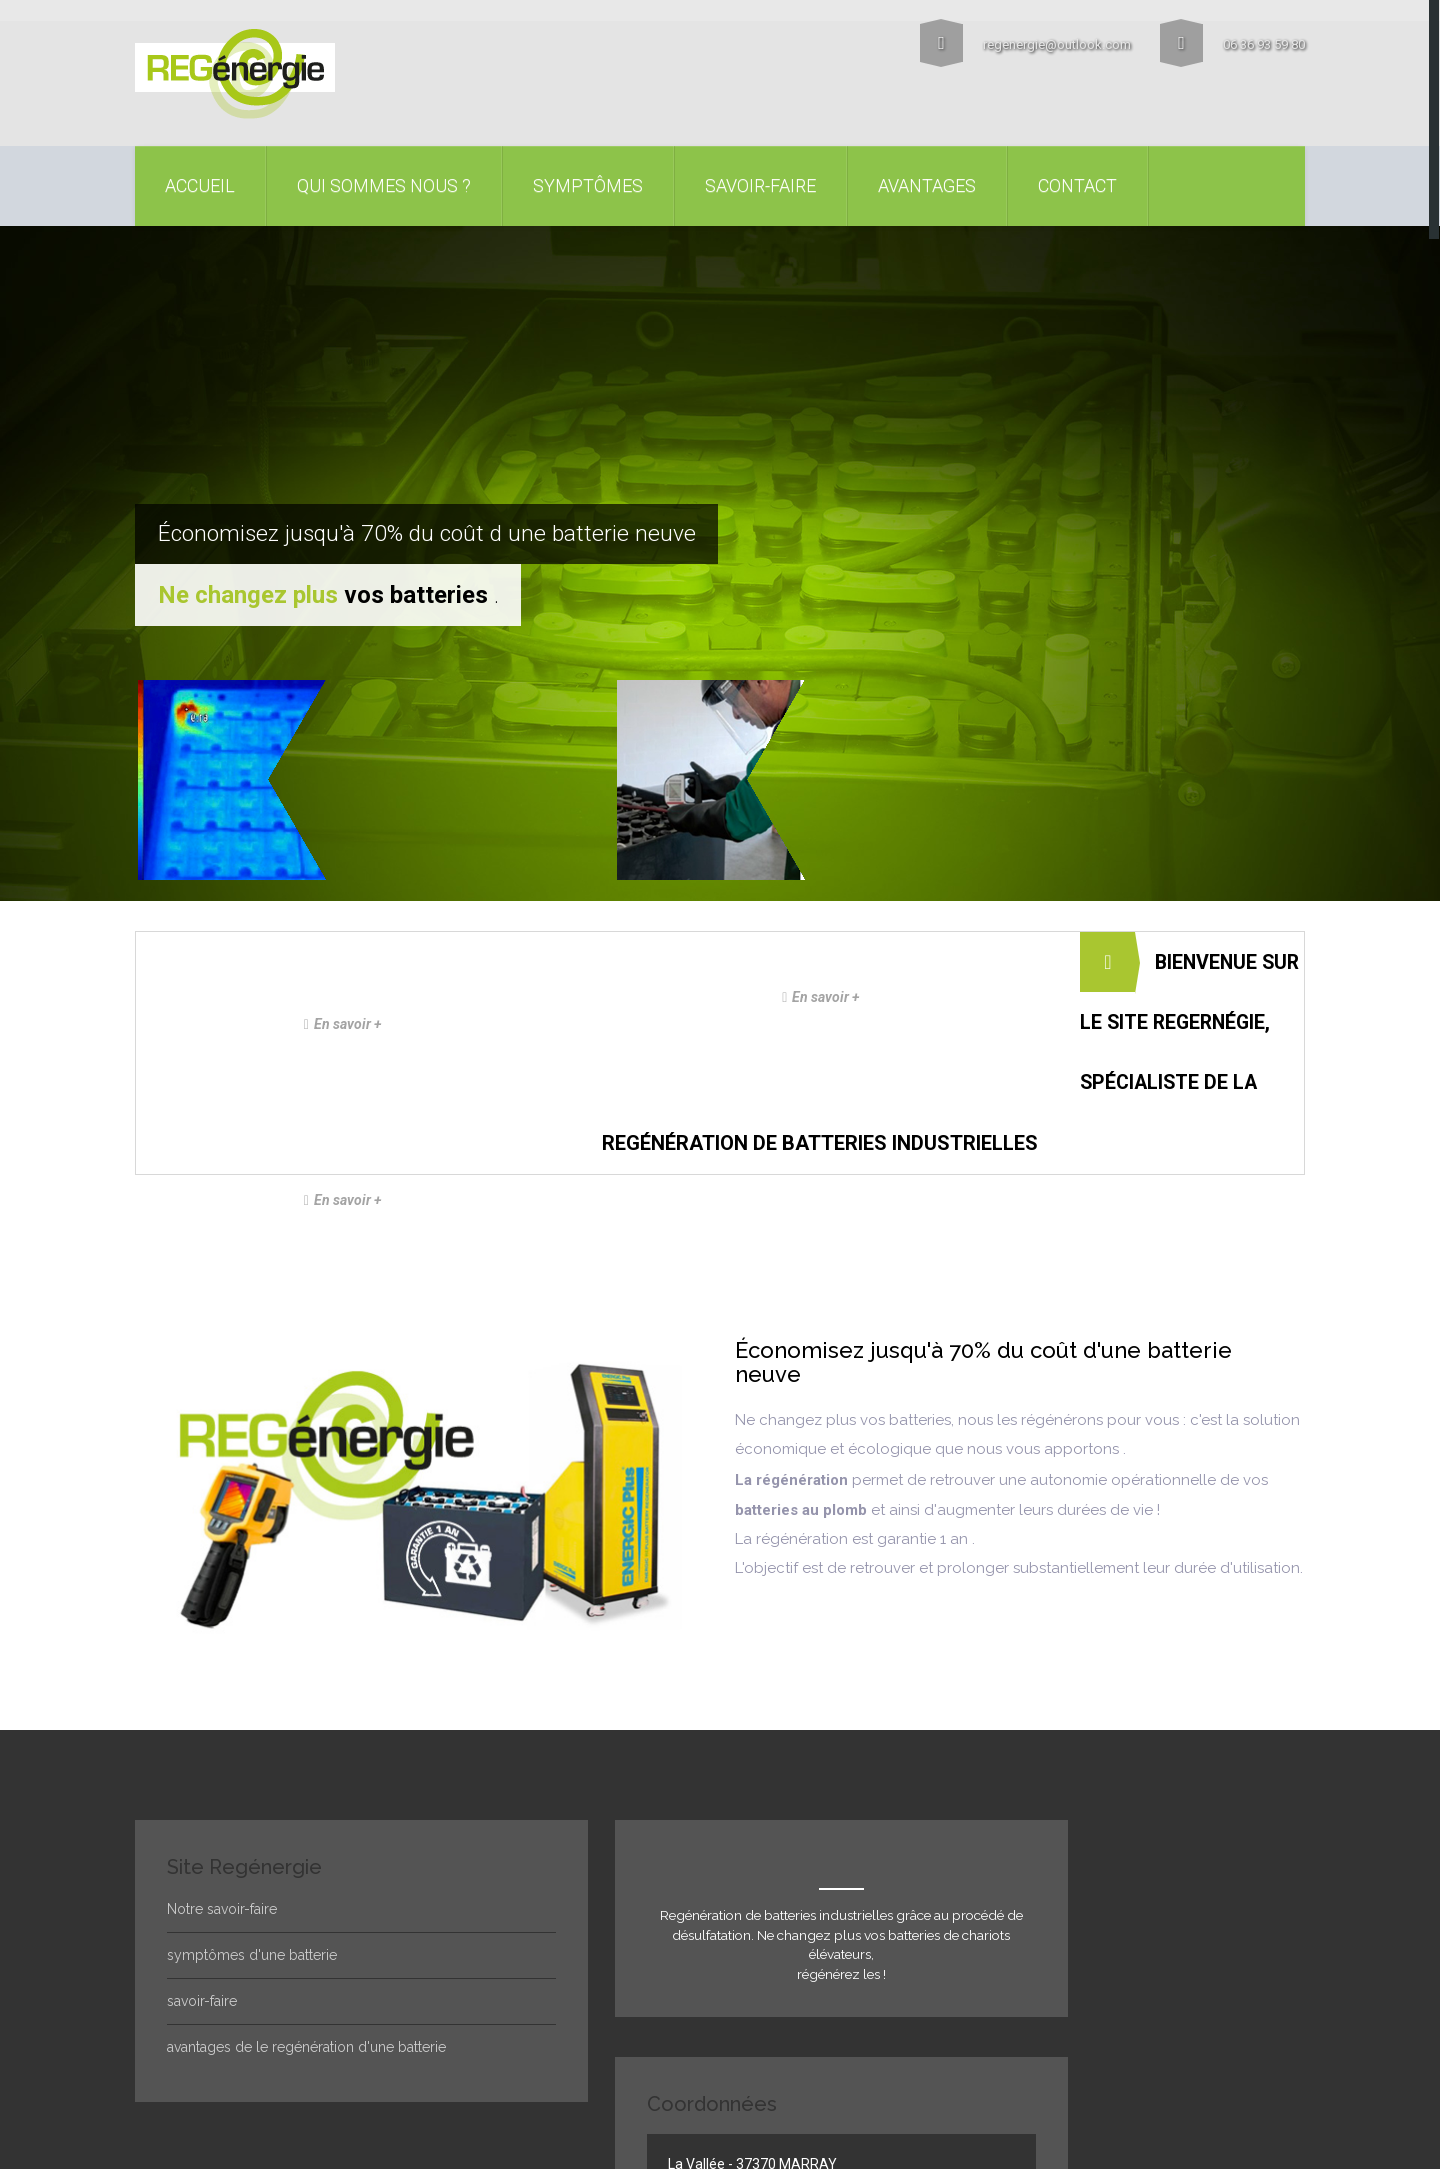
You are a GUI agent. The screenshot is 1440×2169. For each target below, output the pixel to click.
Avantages (927, 181)
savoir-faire (202, 1849)
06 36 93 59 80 (1232, 41)
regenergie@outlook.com (1022, 41)
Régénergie (251, 2036)
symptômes (588, 181)
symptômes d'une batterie (252, 1803)
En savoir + (429, 811)
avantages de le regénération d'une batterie (306, 1895)
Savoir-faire (760, 181)
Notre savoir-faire (222, 1757)
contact (1077, 181)
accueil (200, 181)
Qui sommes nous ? (384, 181)
